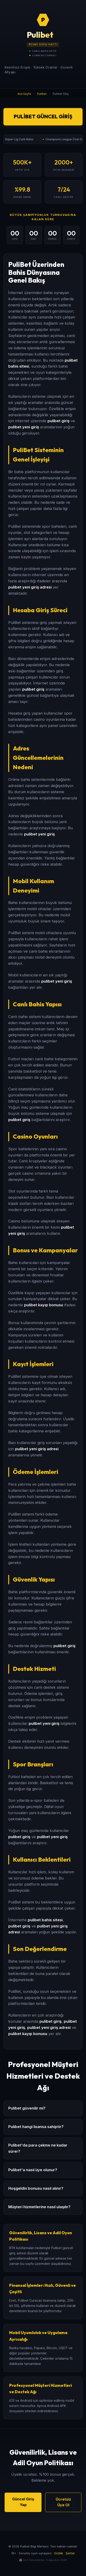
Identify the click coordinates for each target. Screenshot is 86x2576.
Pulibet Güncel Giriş (43, 116)
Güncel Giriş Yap (23, 2502)
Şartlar (70, 2553)
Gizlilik (58, 2553)
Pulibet (42, 93)
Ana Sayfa (24, 93)
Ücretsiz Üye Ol (63, 2502)
